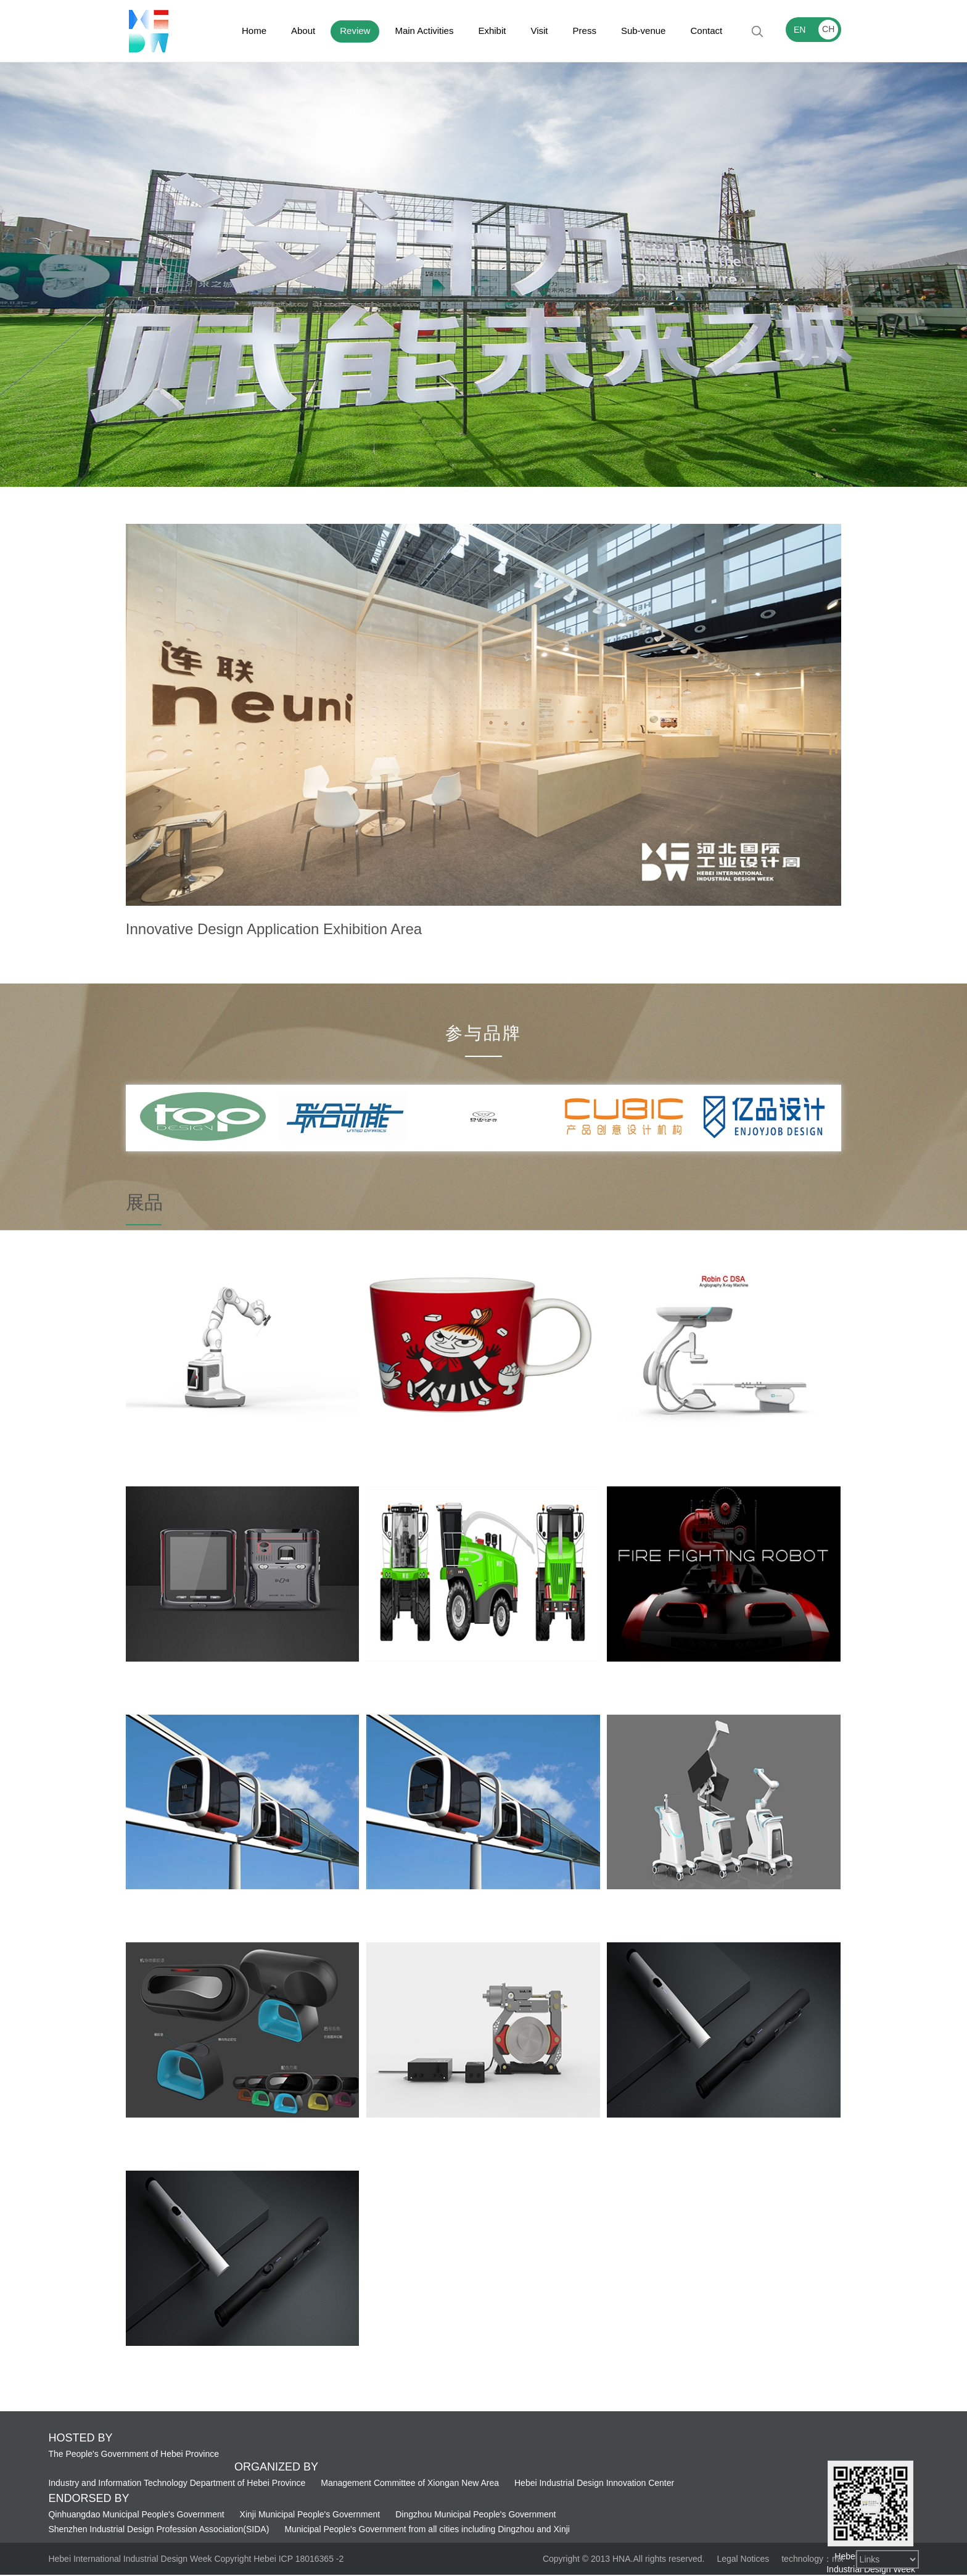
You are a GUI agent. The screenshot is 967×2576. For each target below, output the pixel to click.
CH (828, 29)
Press (584, 30)
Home (254, 30)
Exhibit (492, 30)
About (303, 30)
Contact (706, 30)
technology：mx (812, 2559)
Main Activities (424, 30)
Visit (539, 30)
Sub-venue (643, 30)
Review (355, 30)
